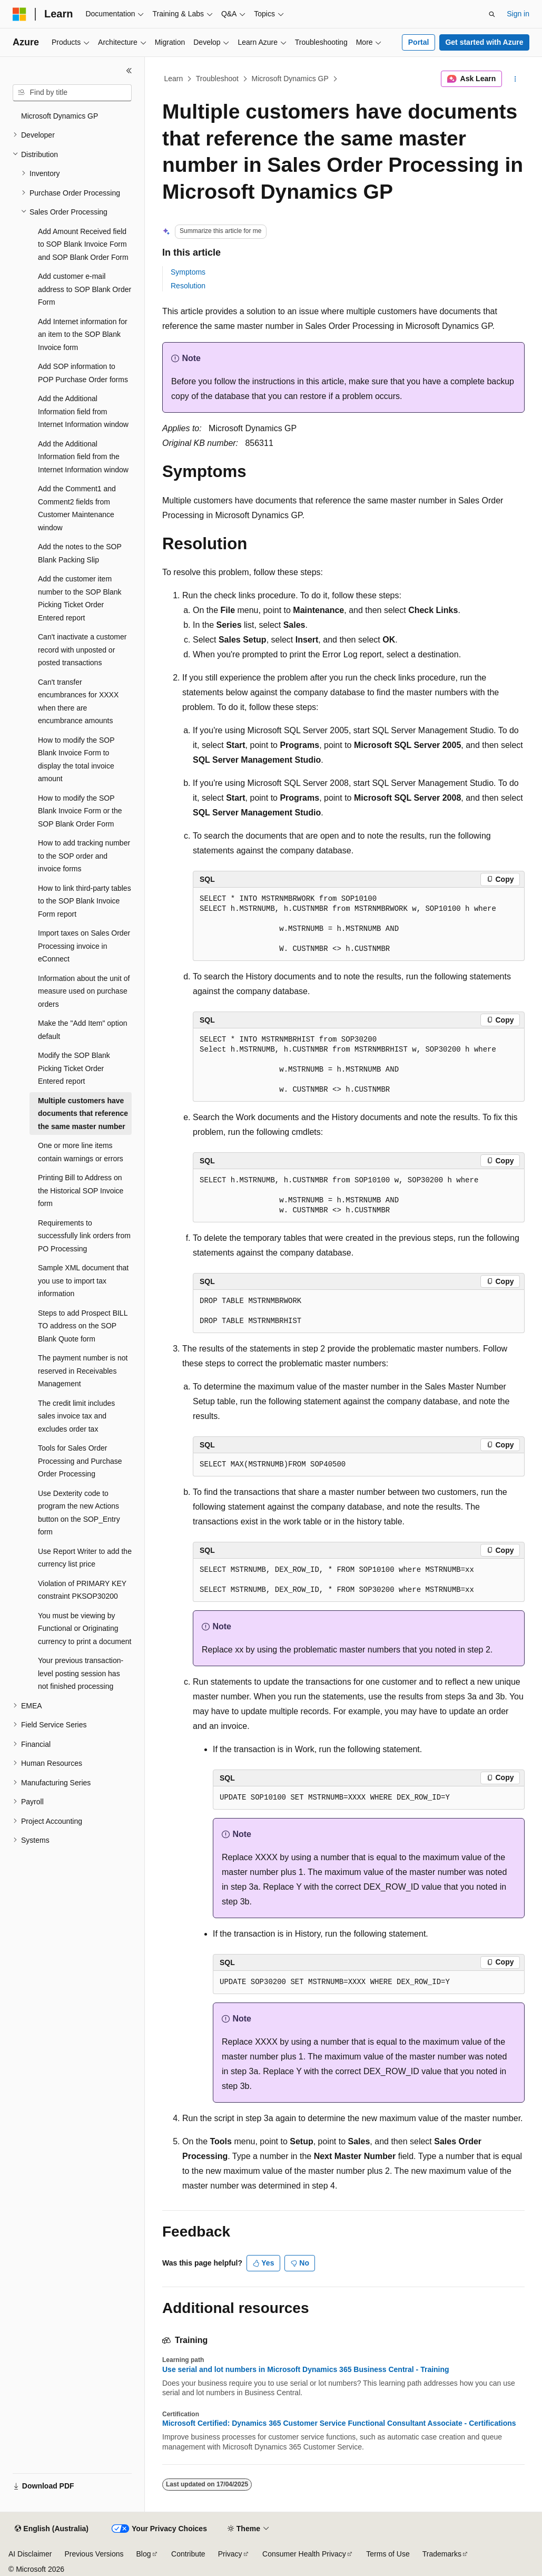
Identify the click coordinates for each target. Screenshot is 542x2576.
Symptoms (188, 272)
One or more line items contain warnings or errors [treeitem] (80, 1152)
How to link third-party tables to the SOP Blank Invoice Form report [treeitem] (84, 901)
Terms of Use (387, 2554)
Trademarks (441, 2554)
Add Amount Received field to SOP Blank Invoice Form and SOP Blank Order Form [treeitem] (83, 244)
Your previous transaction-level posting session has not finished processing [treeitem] (80, 1673)
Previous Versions (93, 2554)
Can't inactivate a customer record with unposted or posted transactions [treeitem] (82, 650)
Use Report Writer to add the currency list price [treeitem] (85, 1558)
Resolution (188, 285)
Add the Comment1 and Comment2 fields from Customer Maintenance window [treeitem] (77, 508)
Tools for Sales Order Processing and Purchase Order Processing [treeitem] (80, 1461)
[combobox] (72, 92)
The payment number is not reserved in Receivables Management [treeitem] (82, 1371)
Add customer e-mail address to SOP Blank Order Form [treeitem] (84, 289)
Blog (143, 2554)
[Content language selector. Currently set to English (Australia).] (51, 2529)
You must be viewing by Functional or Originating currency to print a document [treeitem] (84, 1628)
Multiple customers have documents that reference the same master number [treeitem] (83, 1113)
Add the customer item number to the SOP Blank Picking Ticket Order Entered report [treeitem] (80, 598)
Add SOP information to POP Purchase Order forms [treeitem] (83, 373)
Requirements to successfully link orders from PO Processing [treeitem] (84, 1236)
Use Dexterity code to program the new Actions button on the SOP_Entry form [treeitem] (79, 1513)
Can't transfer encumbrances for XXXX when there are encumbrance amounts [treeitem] (78, 701)
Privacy (230, 2554)
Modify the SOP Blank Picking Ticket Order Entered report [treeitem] (74, 1068)
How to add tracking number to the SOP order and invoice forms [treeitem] (84, 856)
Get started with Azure (484, 42)
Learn (173, 78)
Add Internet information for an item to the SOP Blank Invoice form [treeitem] (82, 334)
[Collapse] (129, 70)
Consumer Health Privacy (304, 2554)
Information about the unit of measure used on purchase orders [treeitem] (84, 991)
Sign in (518, 13)
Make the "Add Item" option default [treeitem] (82, 1030)
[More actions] (515, 79)
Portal (418, 42)
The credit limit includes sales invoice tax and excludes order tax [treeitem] (76, 1416)
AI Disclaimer (30, 2554)
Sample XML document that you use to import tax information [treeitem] (83, 1280)
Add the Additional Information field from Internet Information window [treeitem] (83, 411)
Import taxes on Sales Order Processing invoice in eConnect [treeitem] (84, 946)
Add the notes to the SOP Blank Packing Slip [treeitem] (80, 553)
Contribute (188, 2554)
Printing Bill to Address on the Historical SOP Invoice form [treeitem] (80, 1190)
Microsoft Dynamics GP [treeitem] (59, 116)
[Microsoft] (19, 14)
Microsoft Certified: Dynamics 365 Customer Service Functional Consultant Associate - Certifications (339, 2423)
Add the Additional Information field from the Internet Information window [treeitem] (83, 457)
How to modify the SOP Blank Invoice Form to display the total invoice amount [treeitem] (76, 759)
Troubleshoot (217, 78)
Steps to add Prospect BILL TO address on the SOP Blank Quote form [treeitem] (82, 1326)
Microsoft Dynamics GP (290, 78)
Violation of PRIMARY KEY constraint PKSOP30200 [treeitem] (82, 1590)
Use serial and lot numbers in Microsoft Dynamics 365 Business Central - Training (305, 2369)
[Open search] (491, 14)
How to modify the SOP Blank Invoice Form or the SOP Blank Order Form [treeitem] (80, 811)
